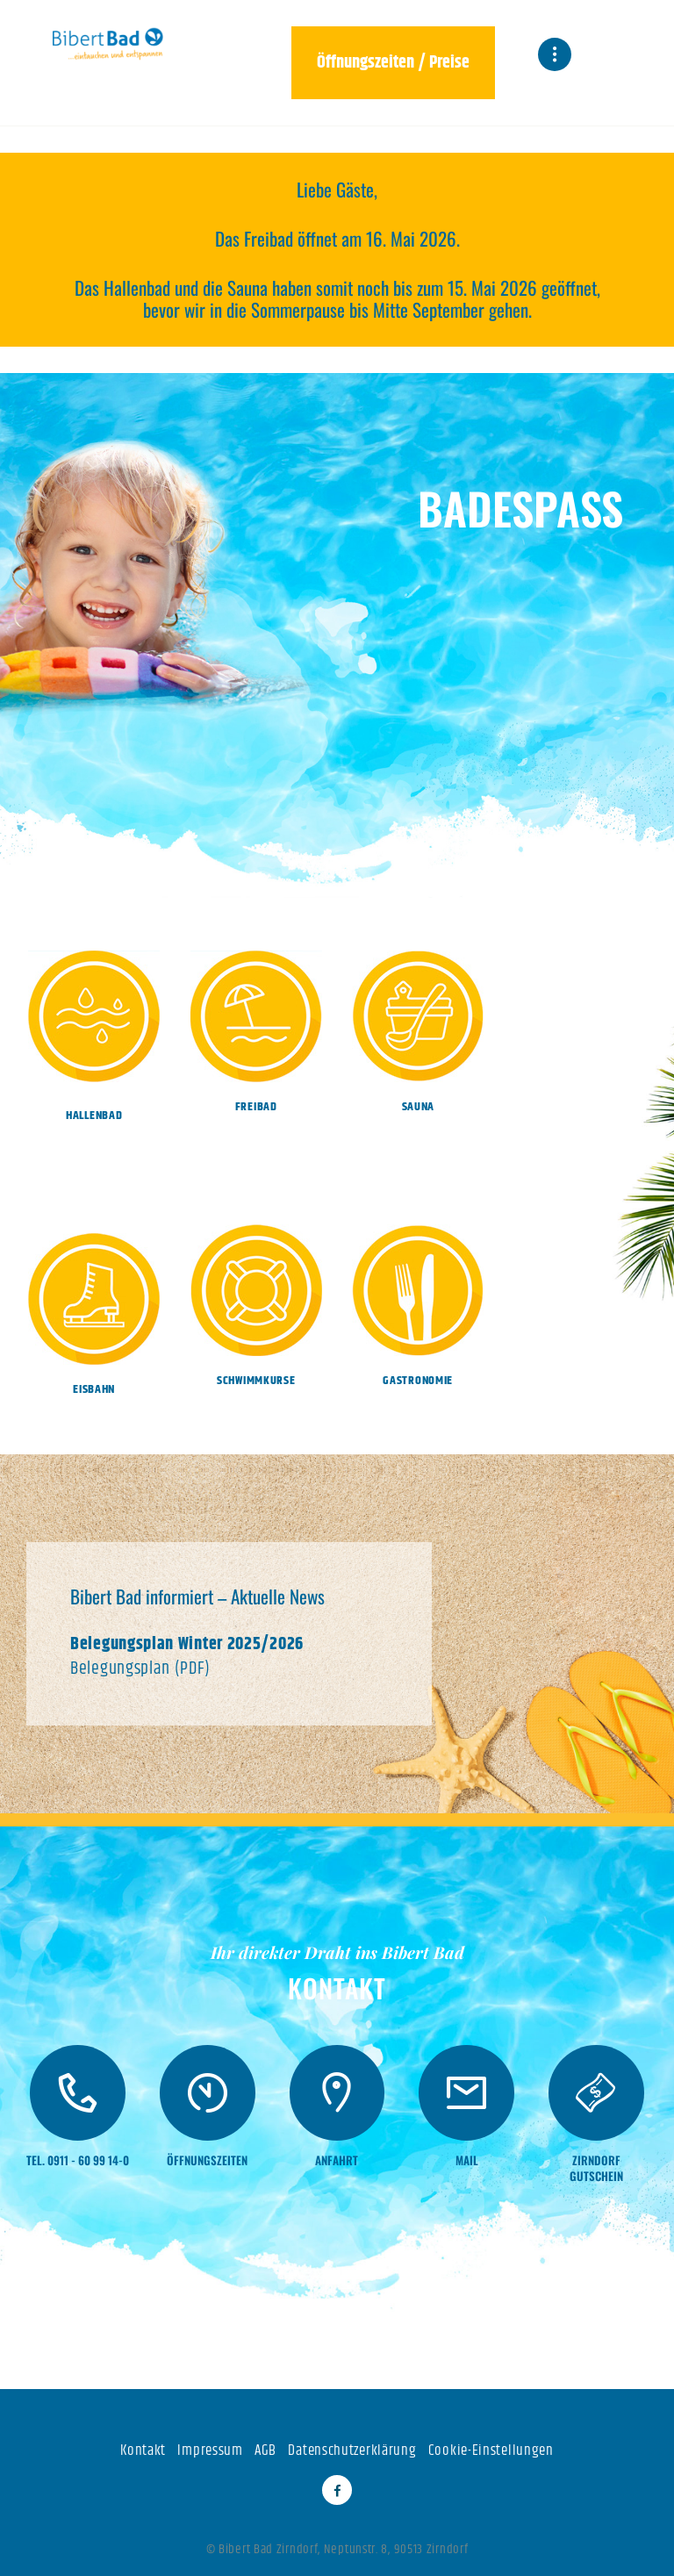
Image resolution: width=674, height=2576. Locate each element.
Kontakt (143, 2450)
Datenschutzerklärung (352, 2450)
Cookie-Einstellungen (491, 2450)
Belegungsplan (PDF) (140, 1669)
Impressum (209, 2450)
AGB (265, 2450)
